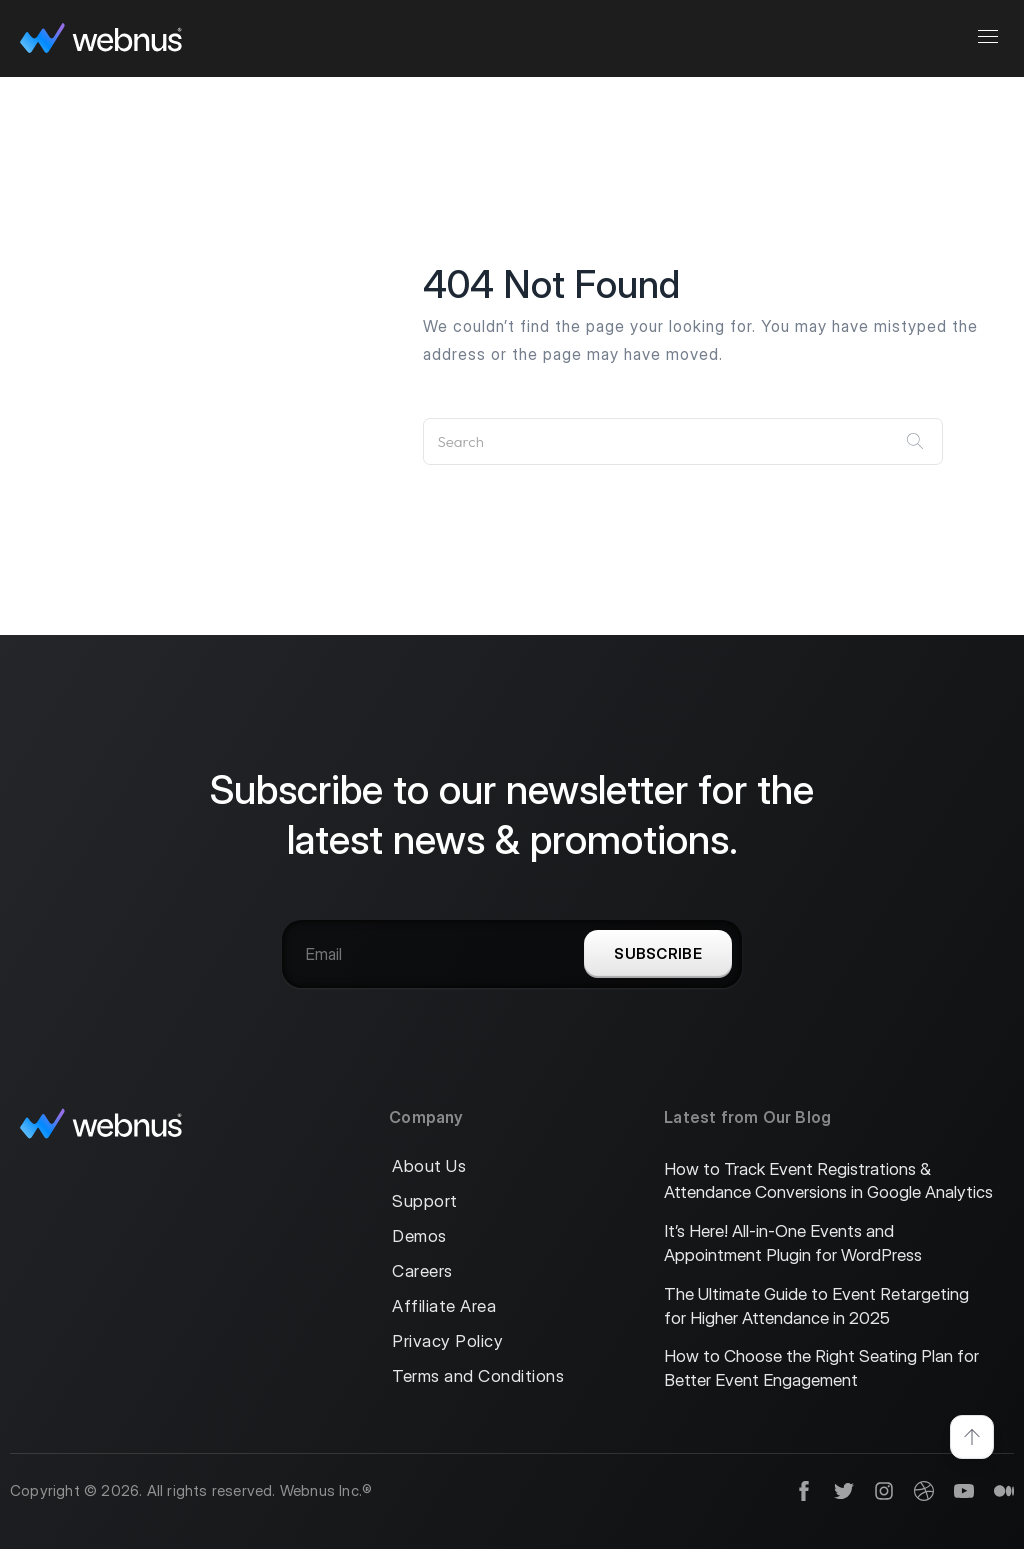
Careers (422, 1271)
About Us (429, 1166)
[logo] (101, 38)
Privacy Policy (447, 1341)
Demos (419, 1236)
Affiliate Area (444, 1306)
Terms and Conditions (478, 1376)
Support (425, 1201)
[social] (794, 1491)
